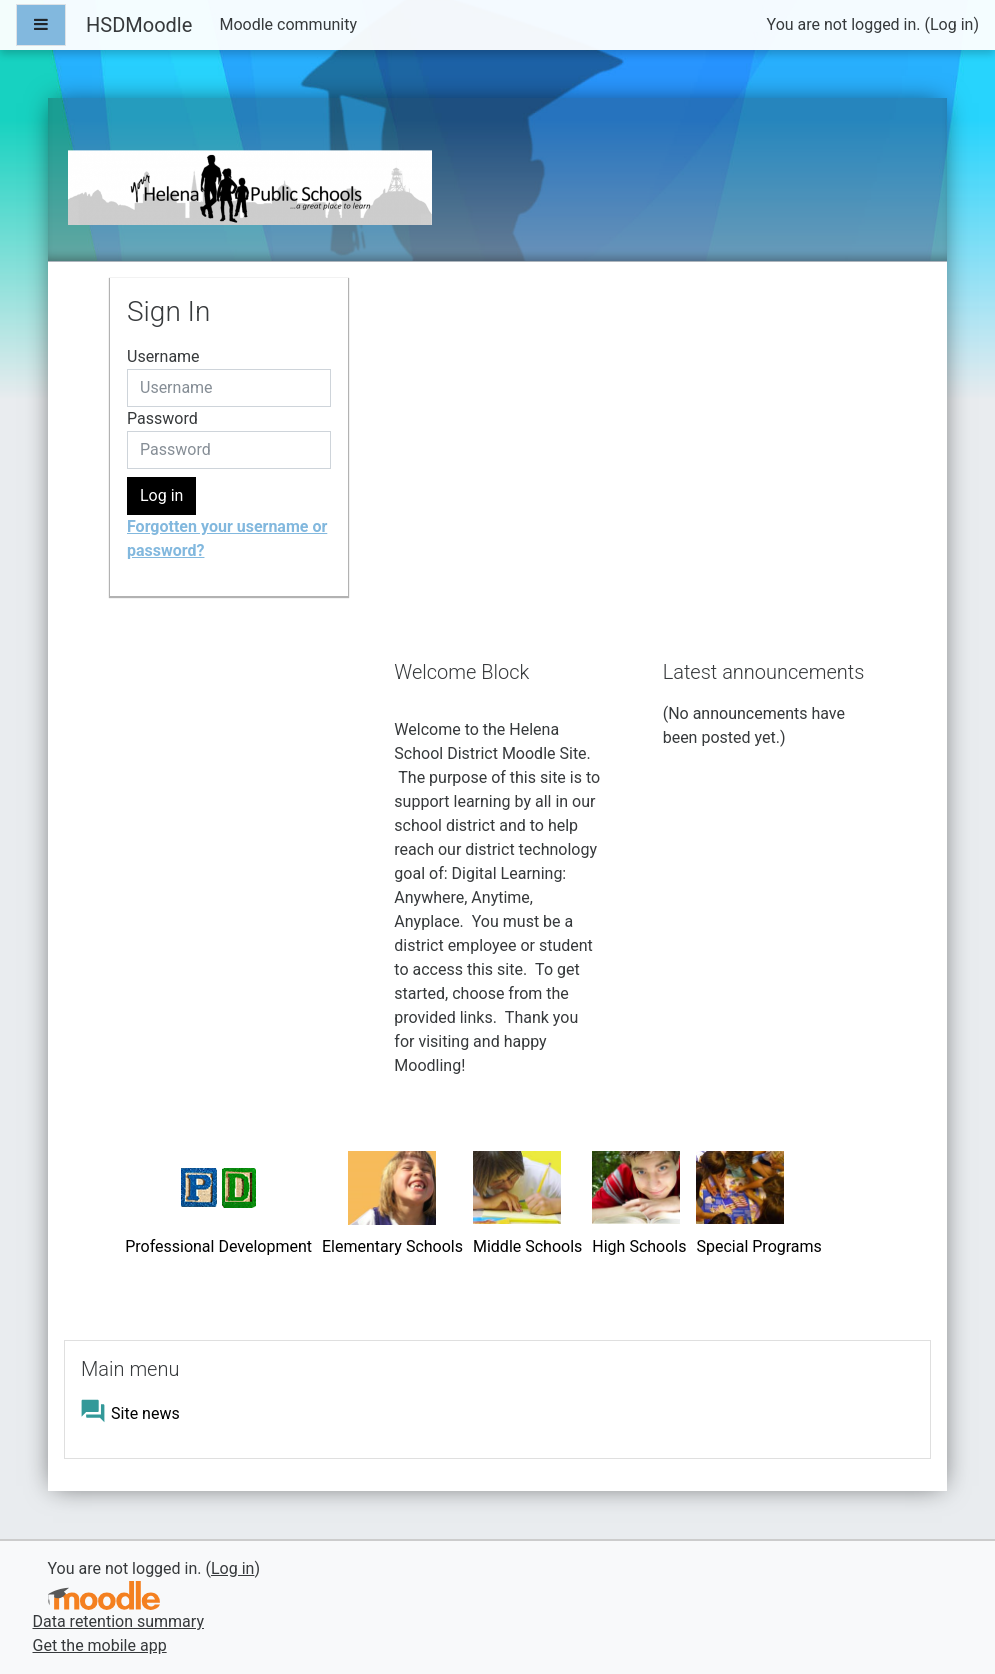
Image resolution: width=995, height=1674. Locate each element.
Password (162, 418)
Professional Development (218, 1246)
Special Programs (758, 1246)
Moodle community (288, 24)
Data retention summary (118, 1621)
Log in (951, 24)
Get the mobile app (100, 1645)
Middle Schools (527, 1246)
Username (163, 356)
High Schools (639, 1246)
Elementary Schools (392, 1246)
